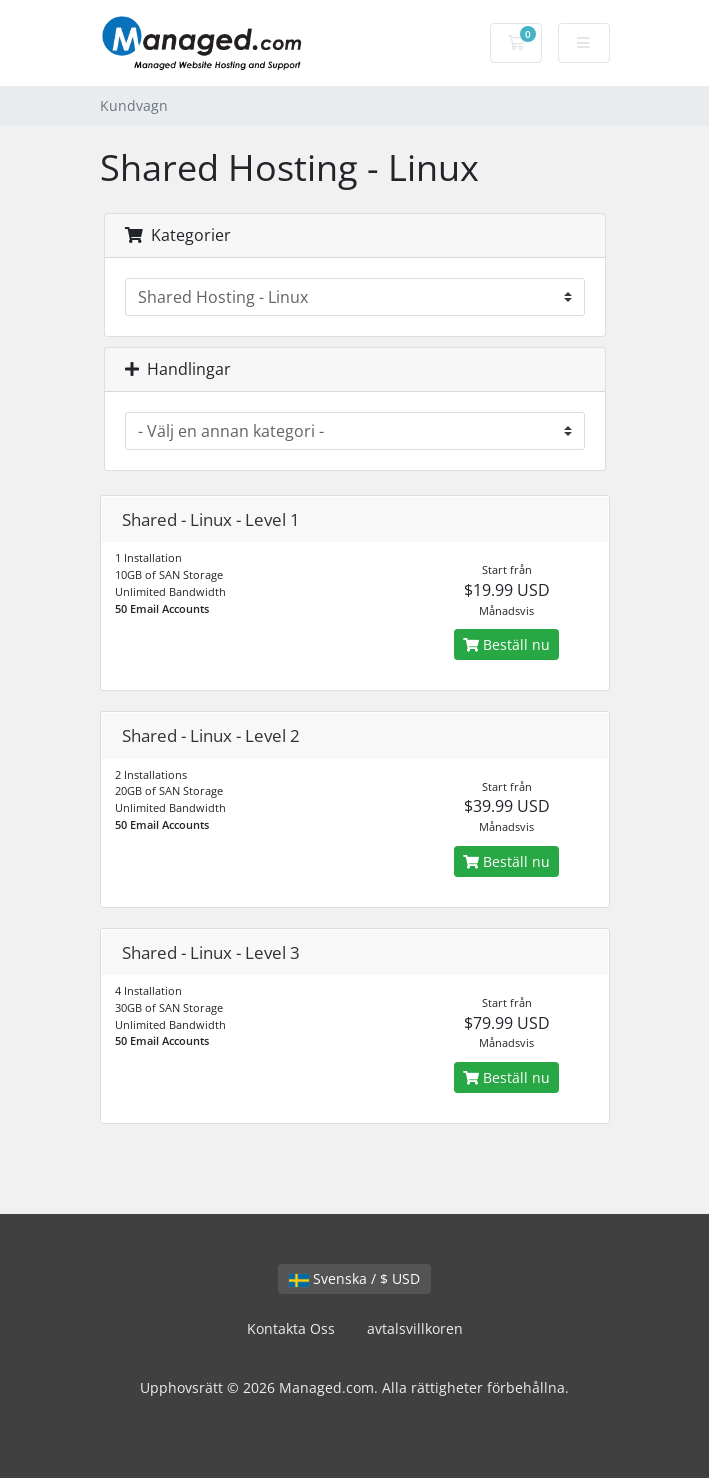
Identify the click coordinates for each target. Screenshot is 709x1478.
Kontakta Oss (291, 1328)
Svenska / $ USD (354, 1278)
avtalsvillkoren (415, 1328)
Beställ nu (506, 644)
